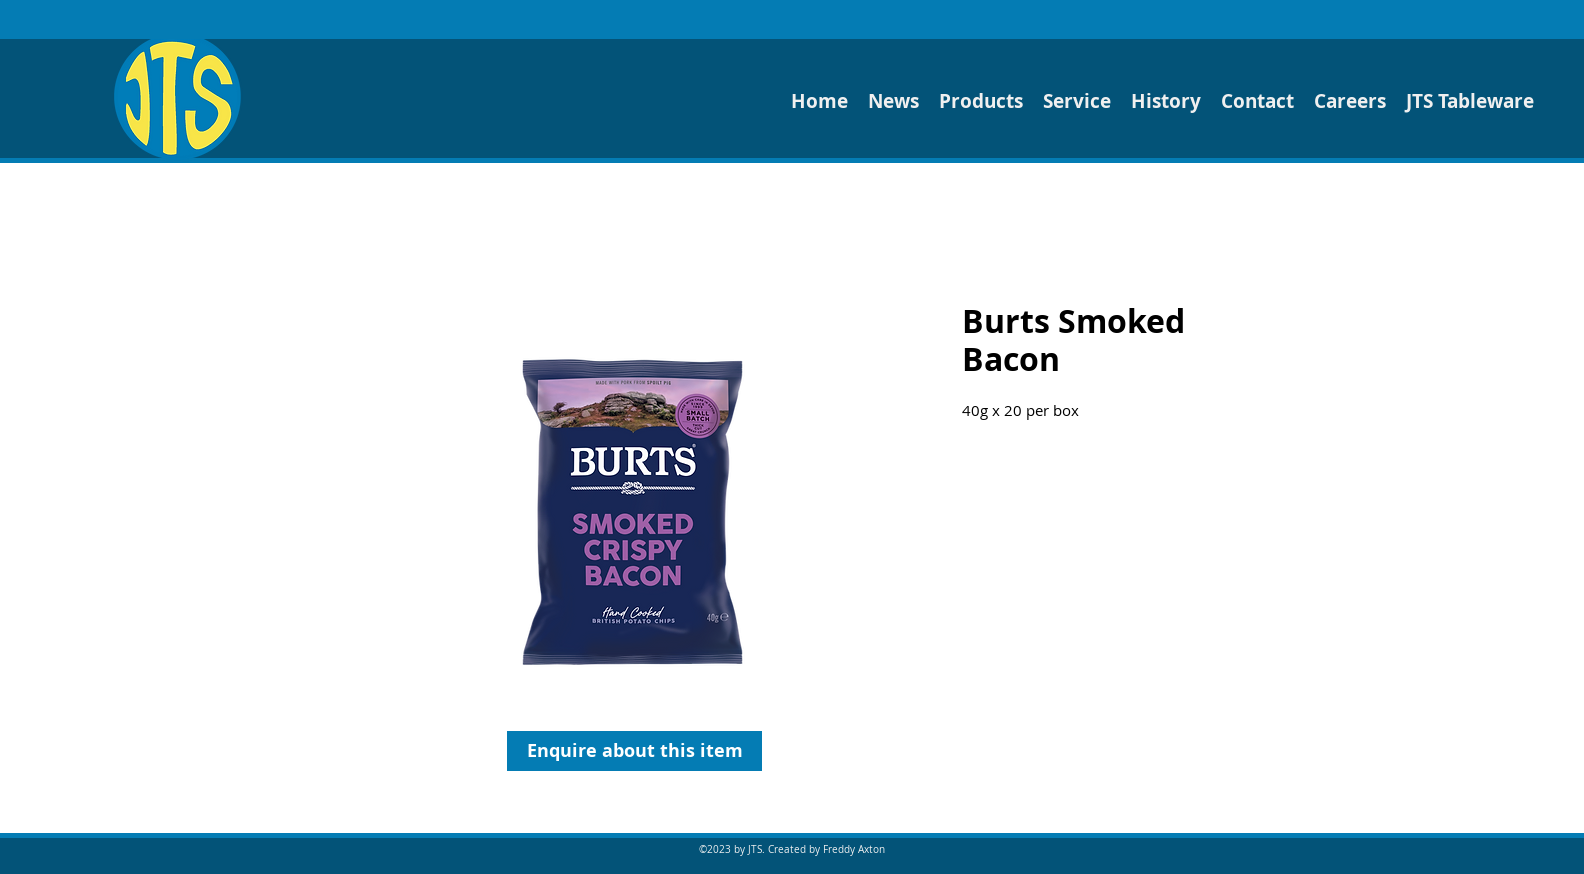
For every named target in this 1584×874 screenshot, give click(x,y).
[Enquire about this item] (634, 751)
